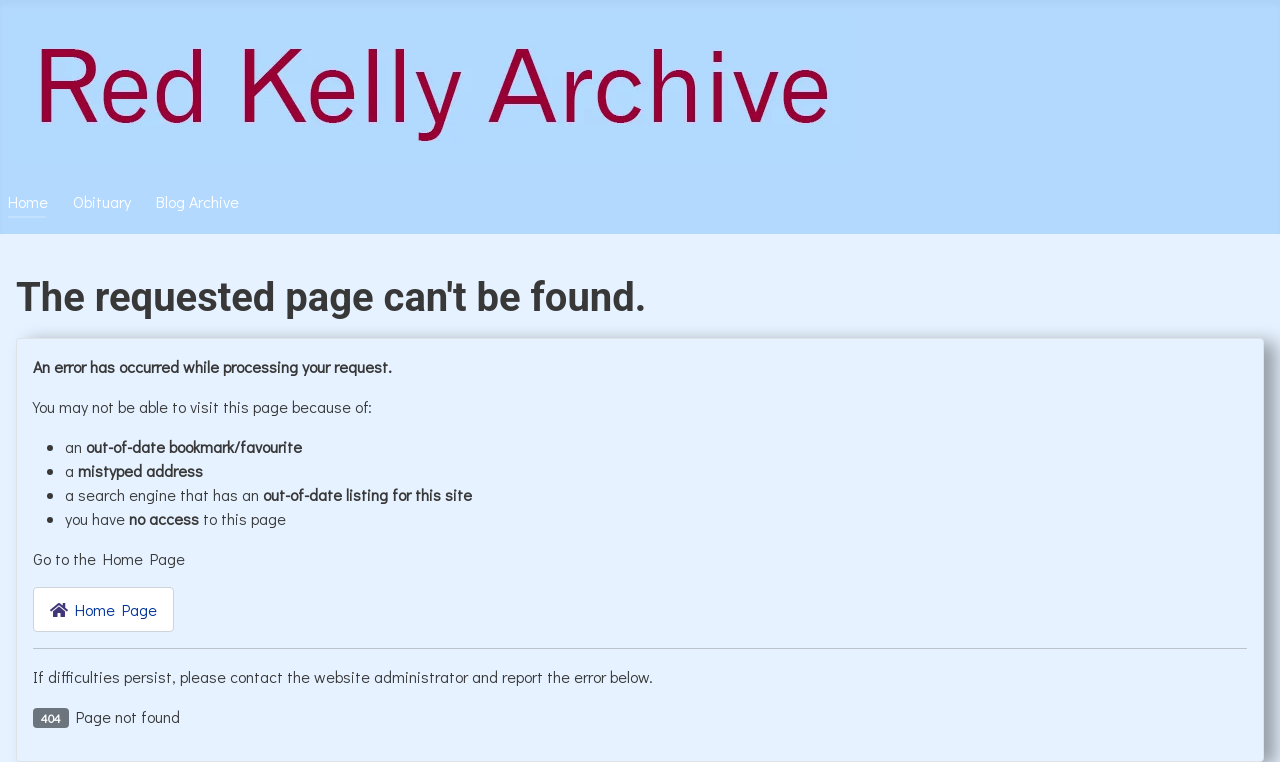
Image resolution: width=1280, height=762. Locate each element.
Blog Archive (197, 201)
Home (28, 201)
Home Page (103, 609)
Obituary (102, 201)
